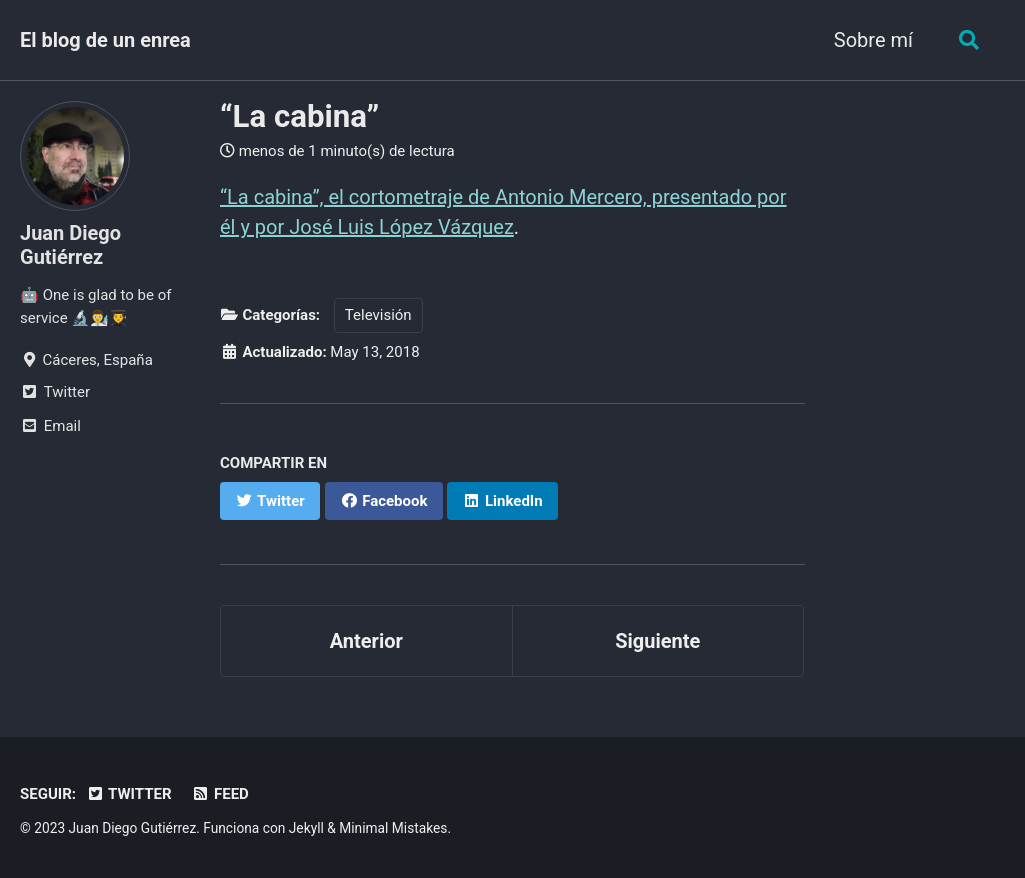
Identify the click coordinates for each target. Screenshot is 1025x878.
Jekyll (306, 828)
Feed (220, 794)
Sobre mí (873, 40)
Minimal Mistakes (393, 828)
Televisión (378, 315)
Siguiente (657, 641)
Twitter (129, 794)
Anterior (366, 641)
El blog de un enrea (105, 40)
